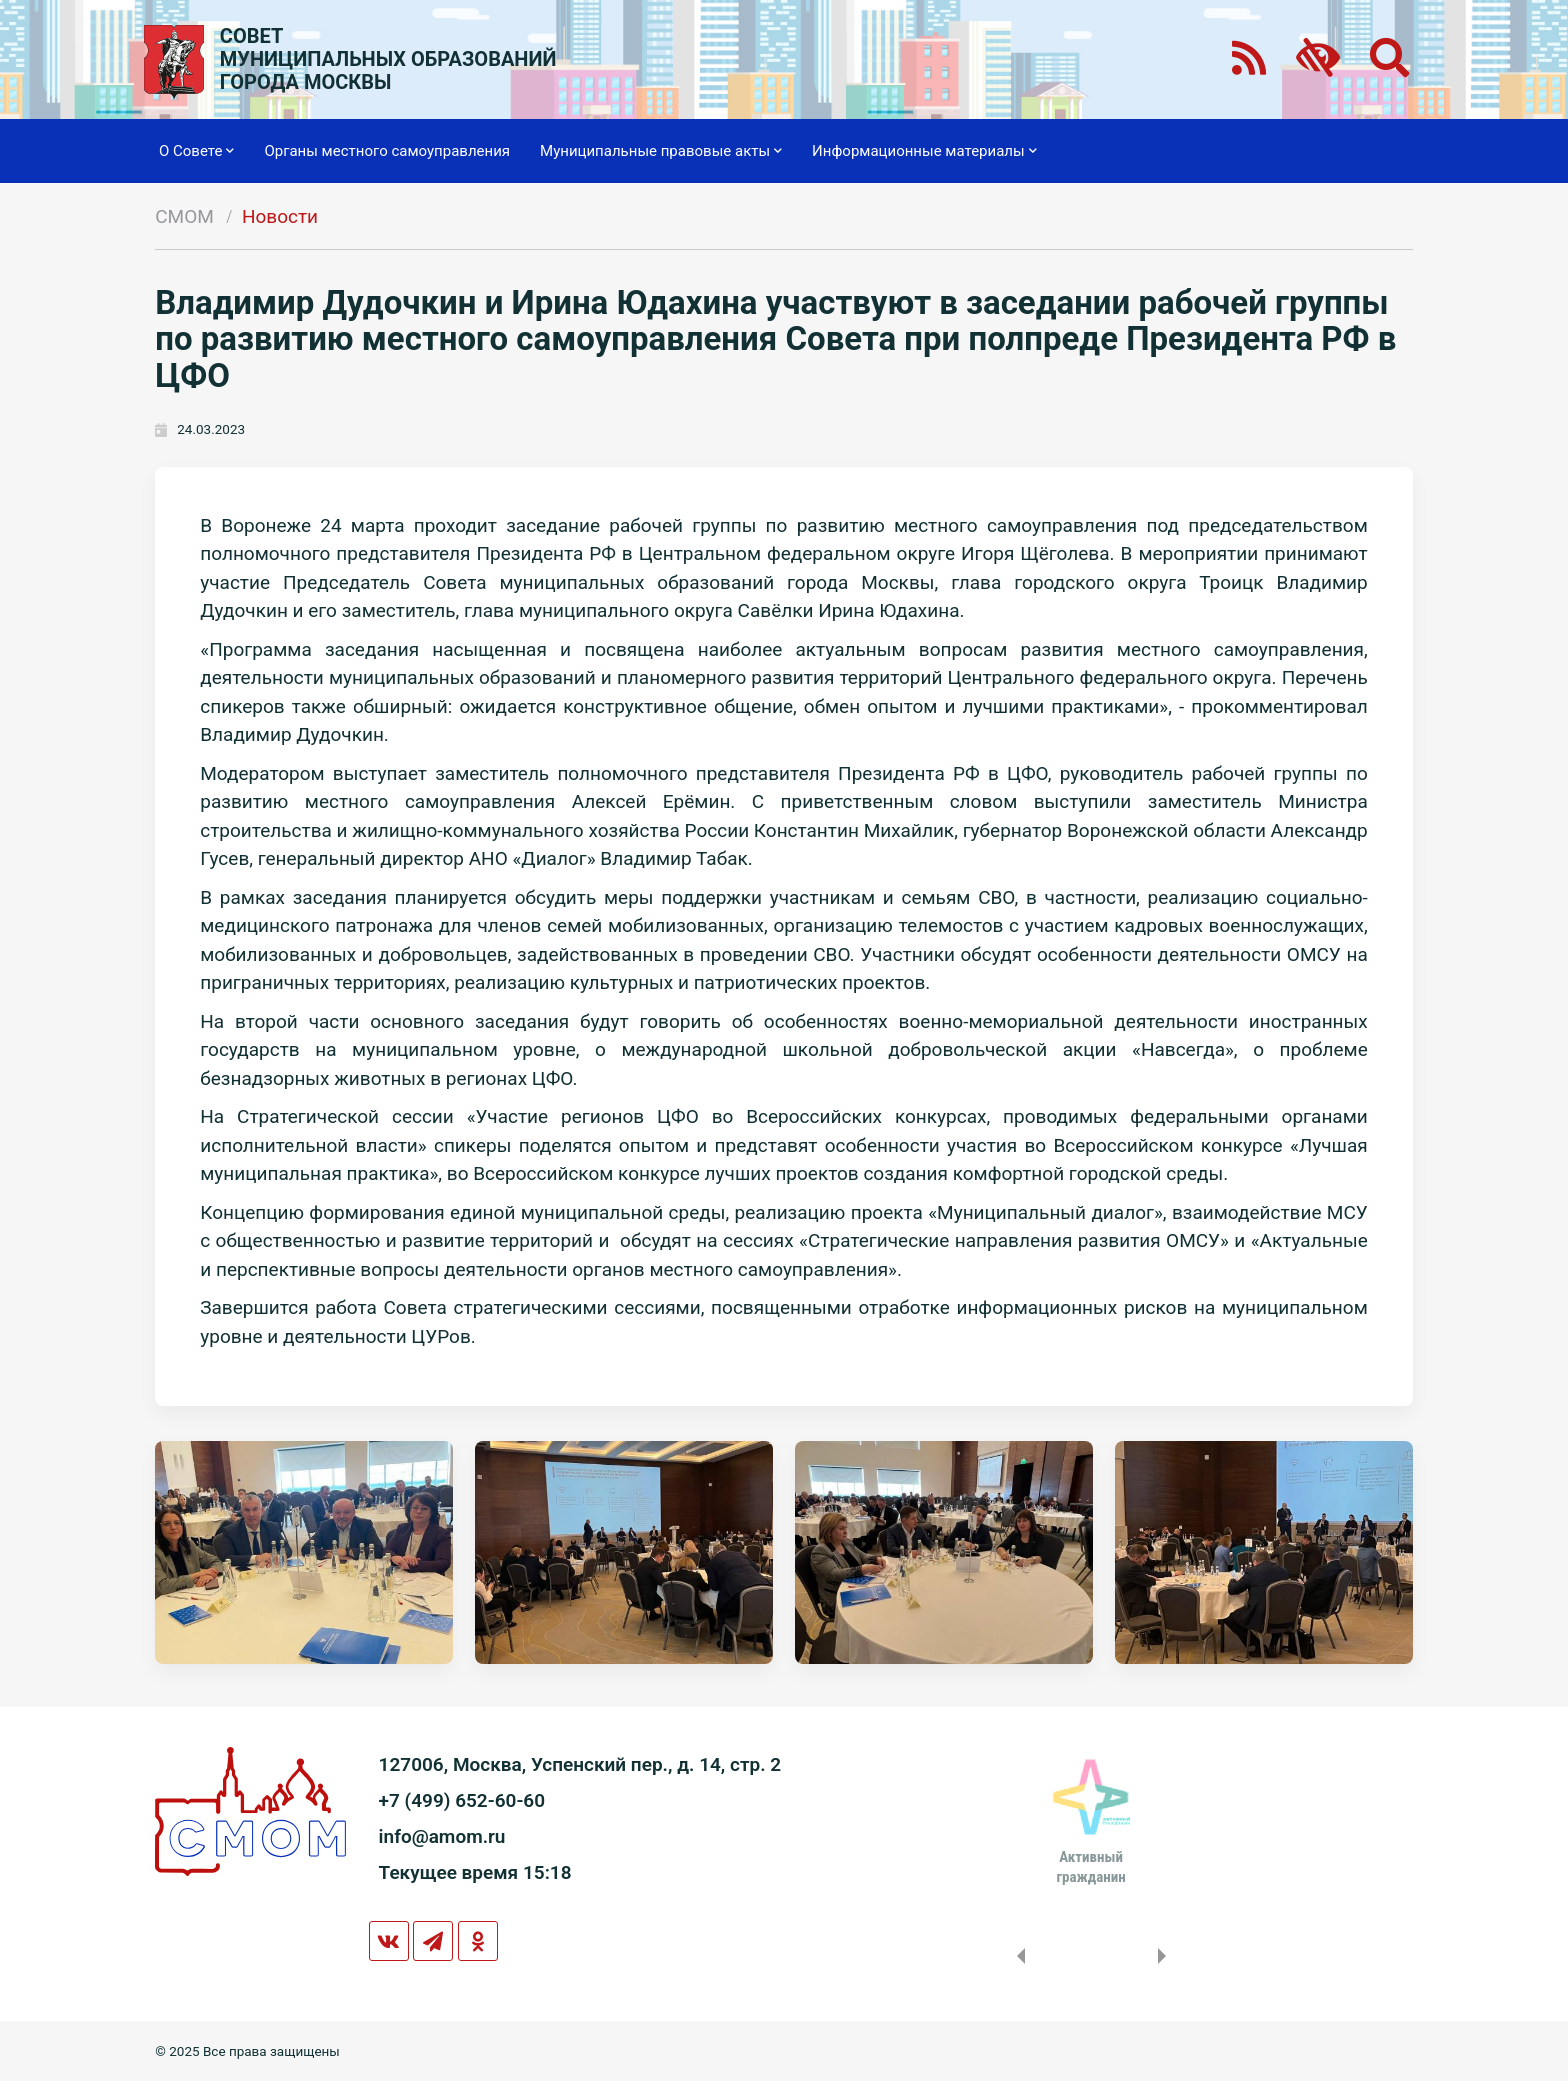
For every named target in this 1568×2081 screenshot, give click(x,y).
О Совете (196, 151)
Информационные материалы (924, 151)
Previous (1017, 1956)
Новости (280, 216)
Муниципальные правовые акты (661, 151)
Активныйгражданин (1090, 1867)
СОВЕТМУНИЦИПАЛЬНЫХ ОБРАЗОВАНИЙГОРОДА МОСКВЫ (388, 59)
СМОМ (184, 216)
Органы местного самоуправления (387, 151)
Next (1166, 1956)
